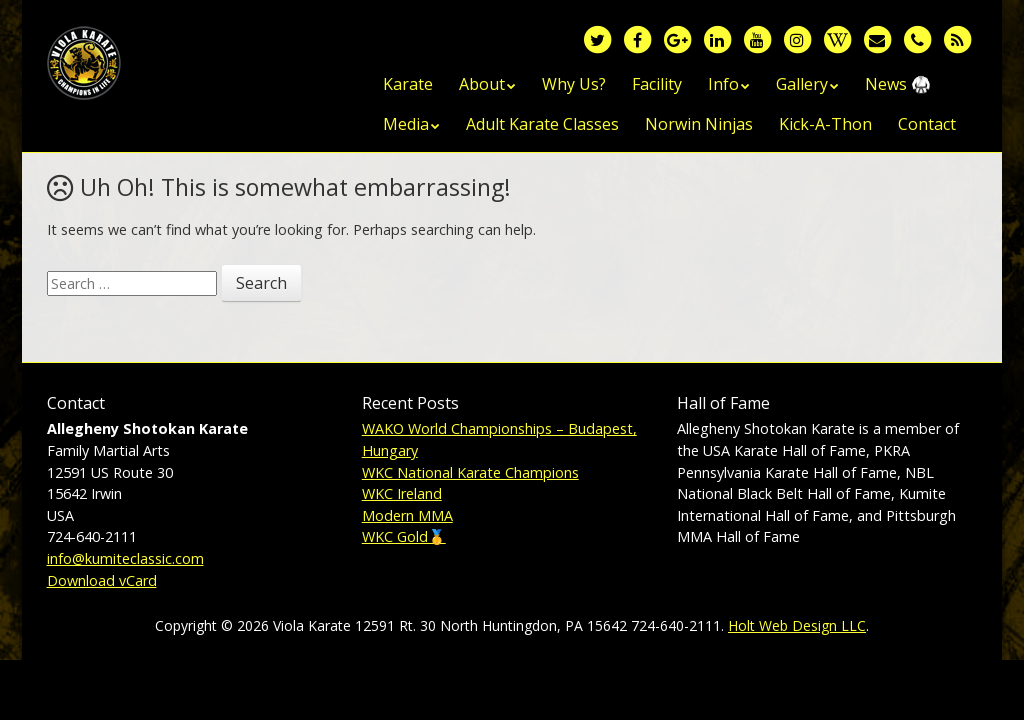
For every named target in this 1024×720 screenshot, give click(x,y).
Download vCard (102, 580)
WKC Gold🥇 (404, 536)
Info (723, 84)
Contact (927, 124)
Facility (657, 84)
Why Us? (574, 84)
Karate (408, 84)
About (482, 84)
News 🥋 (898, 84)
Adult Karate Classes (542, 124)
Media (406, 124)
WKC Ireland (402, 493)
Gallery (802, 84)
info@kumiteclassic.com (125, 558)
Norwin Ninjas (699, 124)
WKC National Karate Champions (470, 472)
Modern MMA (407, 515)
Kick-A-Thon (825, 124)
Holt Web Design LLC (797, 625)
